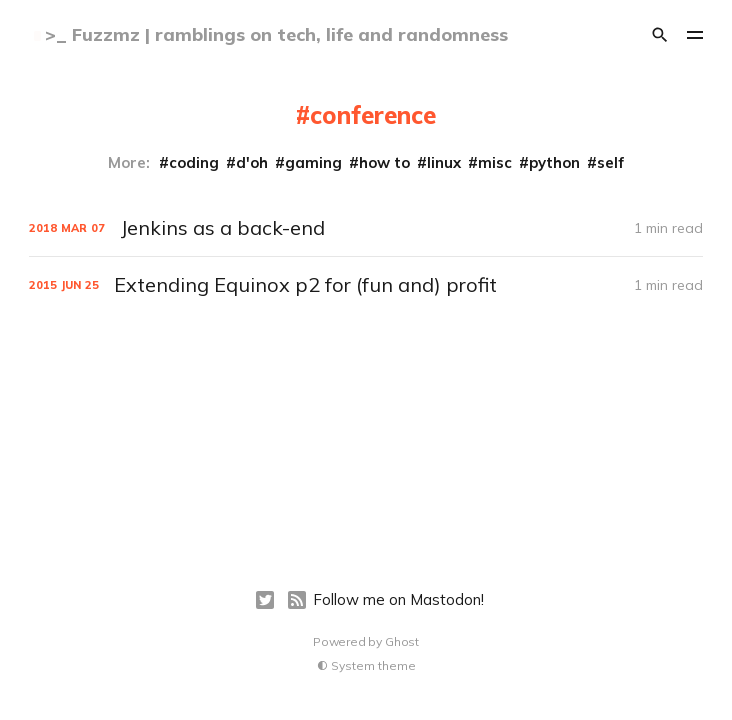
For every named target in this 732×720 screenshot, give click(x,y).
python (554, 162)
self (610, 162)
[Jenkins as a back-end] (365, 228)
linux (444, 162)
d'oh (252, 162)
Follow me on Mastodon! (398, 599)
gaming (313, 162)
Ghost (402, 641)
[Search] (660, 35)
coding (194, 162)
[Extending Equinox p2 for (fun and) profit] (365, 285)
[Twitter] (265, 600)
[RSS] (297, 600)
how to (384, 162)
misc (495, 162)
